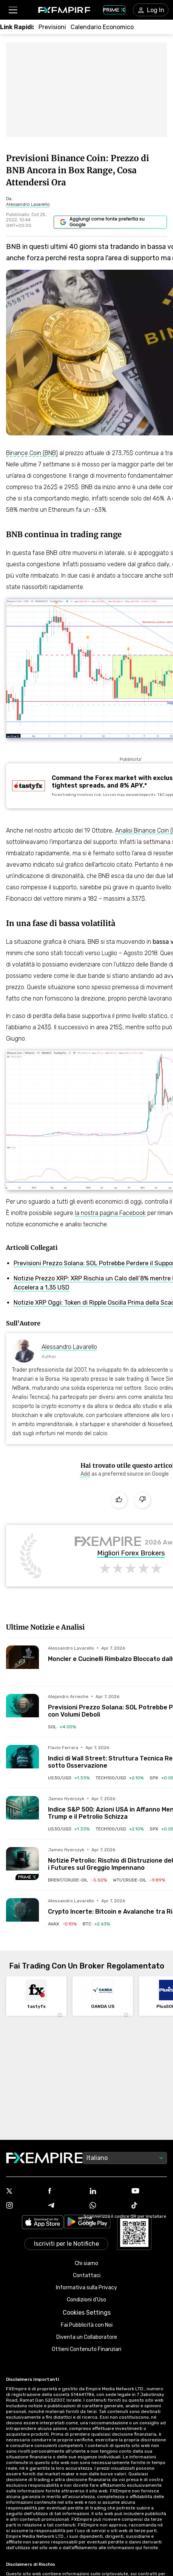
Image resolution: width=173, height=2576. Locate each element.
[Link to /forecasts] (52, 27)
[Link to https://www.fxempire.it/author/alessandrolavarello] (28, 204)
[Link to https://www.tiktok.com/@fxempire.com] (149, 2206)
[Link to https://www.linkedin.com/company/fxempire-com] (107, 2192)
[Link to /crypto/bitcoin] (96, 1924)
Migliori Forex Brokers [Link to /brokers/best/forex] (131, 1553)
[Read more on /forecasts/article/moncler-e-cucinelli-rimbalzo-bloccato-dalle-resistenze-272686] (22, 1661)
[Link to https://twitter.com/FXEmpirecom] (24, 2191)
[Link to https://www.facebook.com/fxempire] (66, 2191)
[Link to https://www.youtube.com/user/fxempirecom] (149, 2191)
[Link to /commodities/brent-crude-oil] (77, 1880)
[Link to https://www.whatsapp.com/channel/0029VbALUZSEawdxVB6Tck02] (107, 2206)
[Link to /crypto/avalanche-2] (62, 1924)
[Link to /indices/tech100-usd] (120, 1778)
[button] (13, 10)
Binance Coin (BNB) (32, 453)
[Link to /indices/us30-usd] (69, 1778)
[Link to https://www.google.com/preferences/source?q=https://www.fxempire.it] (110, 222)
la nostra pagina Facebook (110, 1213)
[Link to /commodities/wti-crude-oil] (139, 1880)
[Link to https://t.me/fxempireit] (66, 2206)
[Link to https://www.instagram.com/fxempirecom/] (24, 2206)
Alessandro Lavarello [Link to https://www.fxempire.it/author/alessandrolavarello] (69, 1346)
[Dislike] (142, 1500)
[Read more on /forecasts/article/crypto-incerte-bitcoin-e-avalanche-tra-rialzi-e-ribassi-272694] (22, 1914)
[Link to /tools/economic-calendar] (102, 27)
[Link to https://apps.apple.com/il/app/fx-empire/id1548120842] (42, 2223)
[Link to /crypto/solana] (62, 1726)
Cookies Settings (87, 2312)
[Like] (119, 1500)
